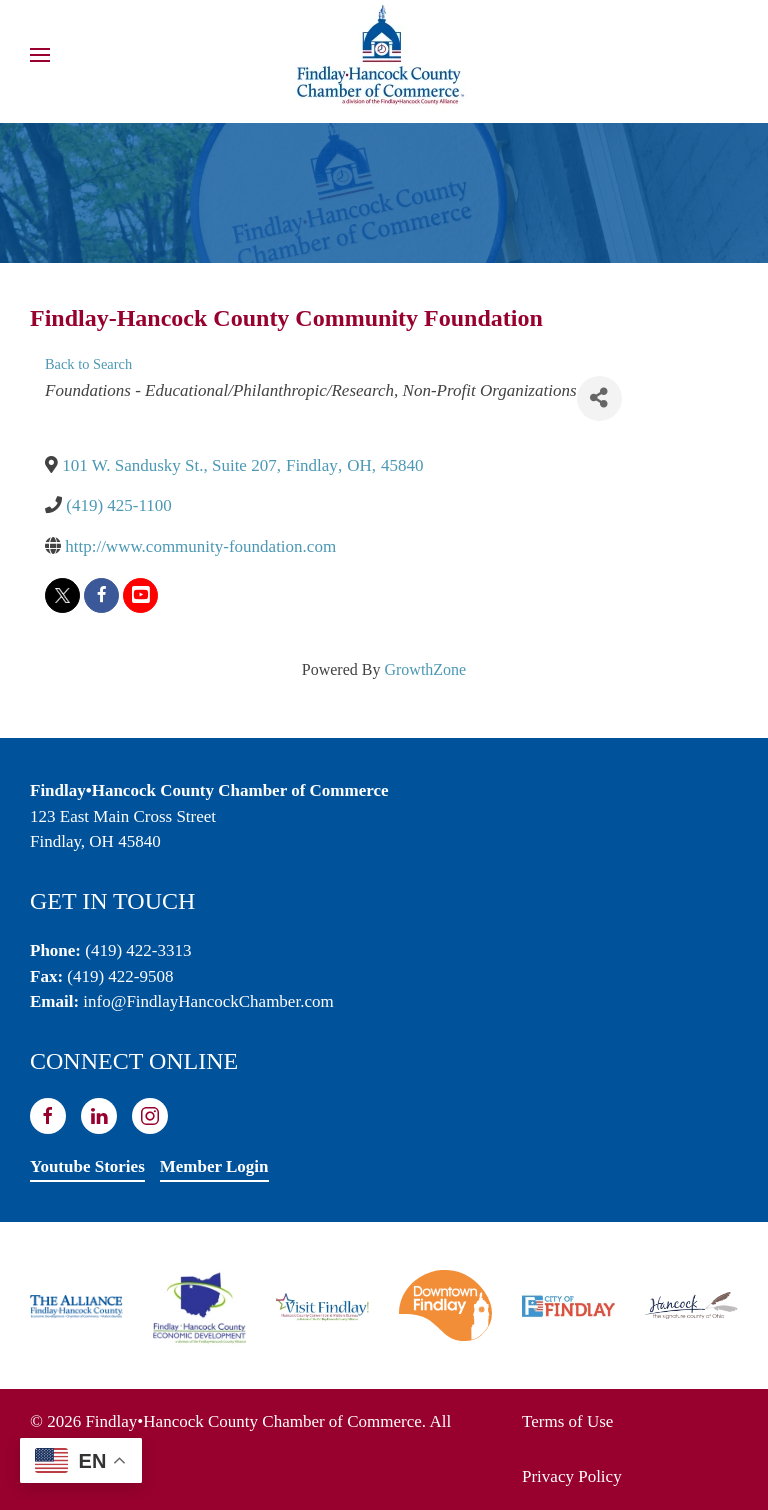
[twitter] (62, 595)
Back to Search (88, 364)
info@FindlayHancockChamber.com (208, 1001)
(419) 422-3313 (138, 950)
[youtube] (140, 595)
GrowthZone (425, 669)
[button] (40, 55)
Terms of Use (567, 1421)
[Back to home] (384, 55)
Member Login (214, 1166)
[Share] (599, 398)
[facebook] (101, 595)
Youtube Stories (87, 1166)
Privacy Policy (572, 1476)
